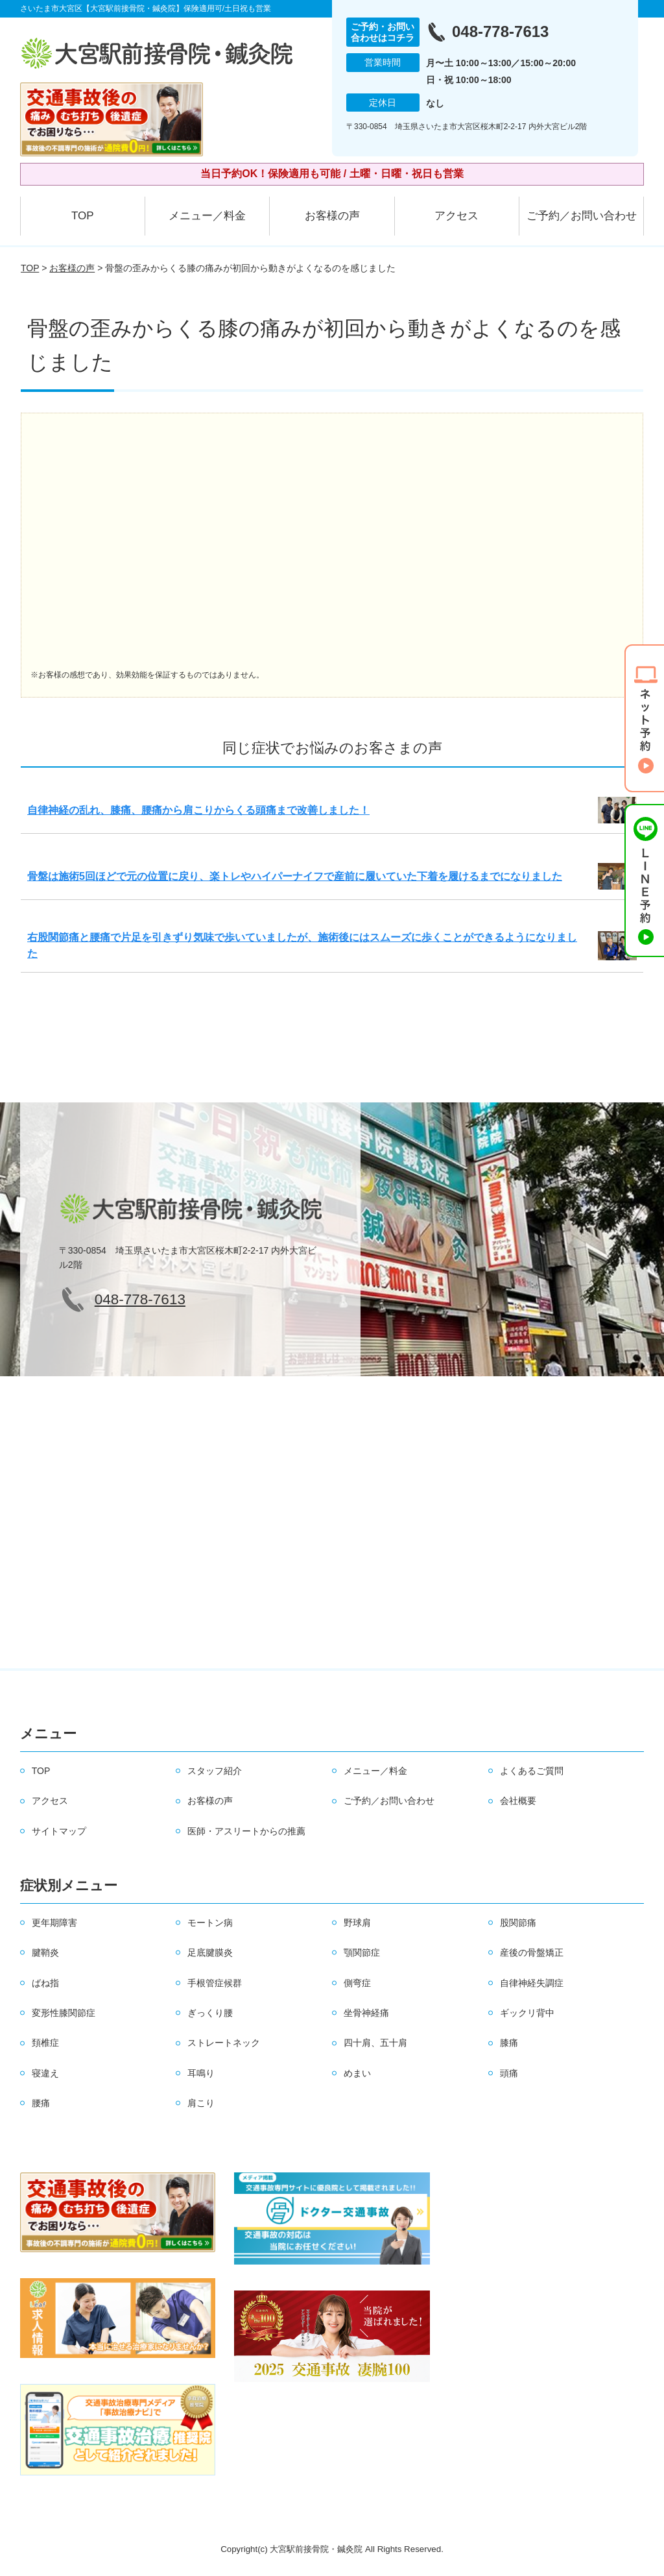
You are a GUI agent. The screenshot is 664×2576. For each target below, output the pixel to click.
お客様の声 (332, 216)
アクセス (456, 216)
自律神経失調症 (531, 1983)
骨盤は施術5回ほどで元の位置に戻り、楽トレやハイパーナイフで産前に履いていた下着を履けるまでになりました (294, 876)
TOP (82, 216)
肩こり (201, 2103)
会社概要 (518, 1800)
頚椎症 (45, 2042)
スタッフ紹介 (214, 1771)
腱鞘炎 (45, 1952)
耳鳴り (201, 2073)
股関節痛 (518, 1922)
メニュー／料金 (207, 216)
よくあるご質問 (531, 1771)
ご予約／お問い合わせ (582, 216)
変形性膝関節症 (63, 2013)
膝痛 (509, 2042)
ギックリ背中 (527, 2013)
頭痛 (509, 2073)
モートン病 (210, 1922)
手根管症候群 (214, 1983)
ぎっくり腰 (210, 2013)
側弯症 (357, 1983)
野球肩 (357, 1922)
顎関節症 (362, 1952)
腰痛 (41, 2103)
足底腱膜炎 (210, 1952)
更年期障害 (54, 1922)
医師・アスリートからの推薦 (246, 1831)
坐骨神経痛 (366, 2013)
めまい (357, 2073)
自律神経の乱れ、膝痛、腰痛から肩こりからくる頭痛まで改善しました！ (198, 810)
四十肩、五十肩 (375, 2042)
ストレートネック (223, 2042)
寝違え (45, 2073)
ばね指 (45, 1983)
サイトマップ (59, 1831)
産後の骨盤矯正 (531, 1952)
